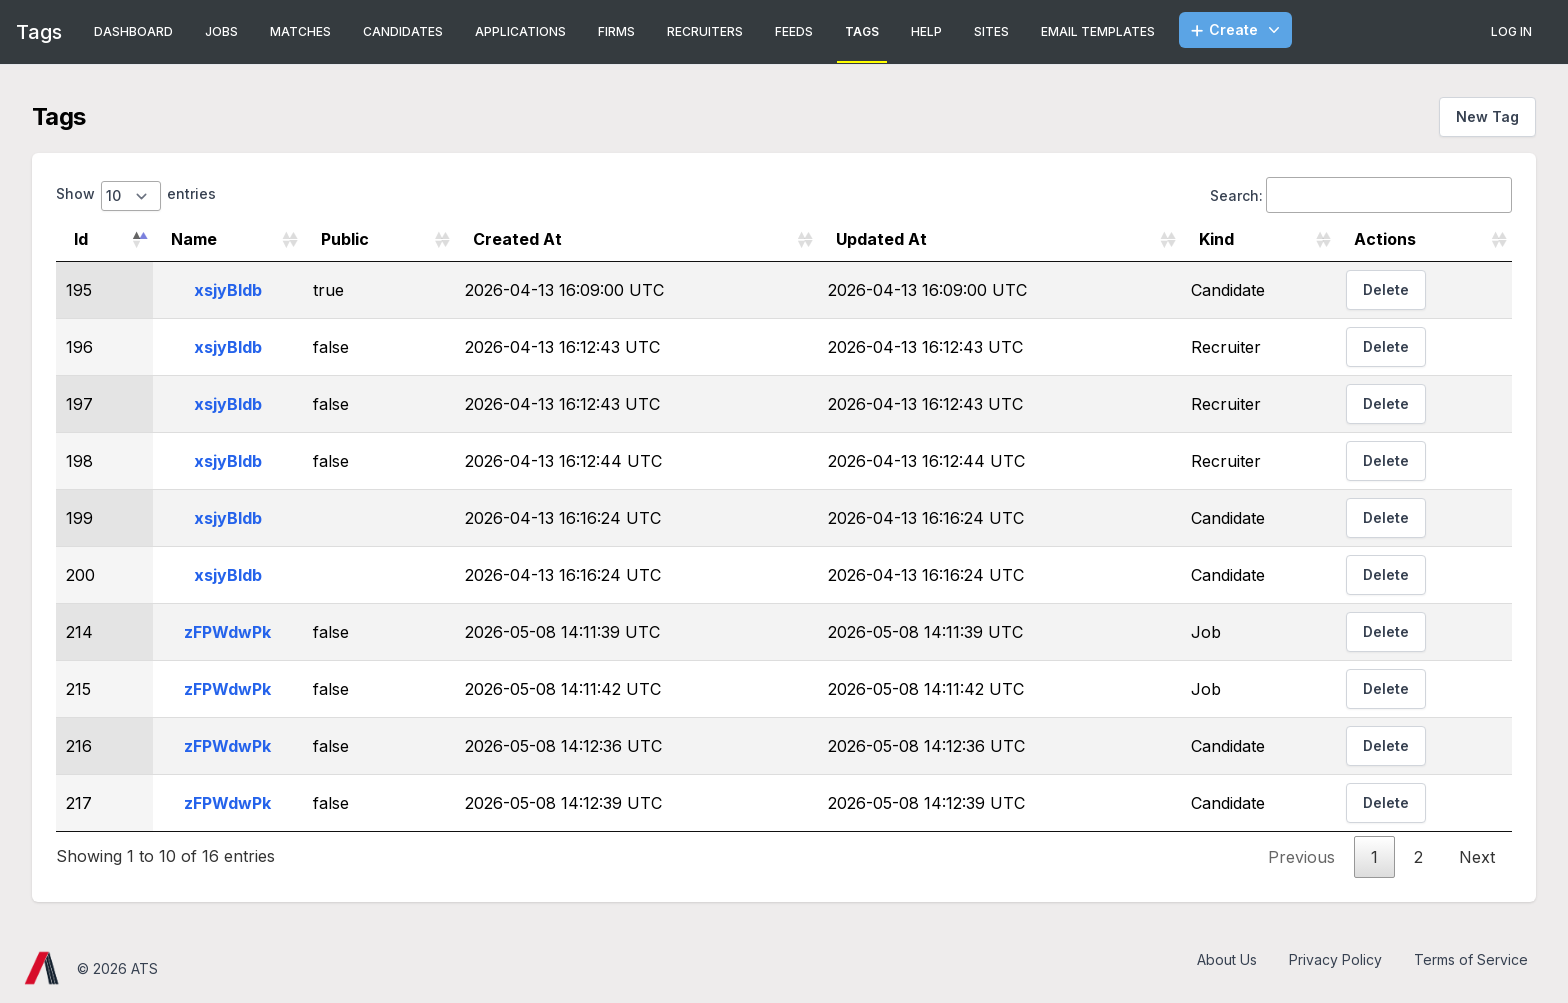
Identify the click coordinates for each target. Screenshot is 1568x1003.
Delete (1386, 289)
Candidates (403, 31)
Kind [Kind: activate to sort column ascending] (1216, 239)
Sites (991, 31)
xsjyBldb (228, 290)
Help (926, 31)
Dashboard (133, 31)
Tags (862, 31)
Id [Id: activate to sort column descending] (81, 239)
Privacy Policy (1335, 959)
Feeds (794, 31)
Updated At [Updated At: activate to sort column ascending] (881, 239)
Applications (520, 31)
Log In (1511, 31)
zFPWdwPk (227, 632)
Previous (1301, 857)
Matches (300, 31)
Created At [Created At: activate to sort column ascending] (517, 239)
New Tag (1487, 116)
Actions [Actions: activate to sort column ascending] (1385, 239)
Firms (616, 31)
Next (1477, 857)
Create (1237, 30)
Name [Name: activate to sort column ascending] (194, 239)
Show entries (136, 196)
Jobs (221, 31)
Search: (1361, 195)
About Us (1227, 959)
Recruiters (705, 31)
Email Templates (1098, 31)
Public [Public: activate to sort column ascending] (345, 239)
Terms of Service (1471, 959)
